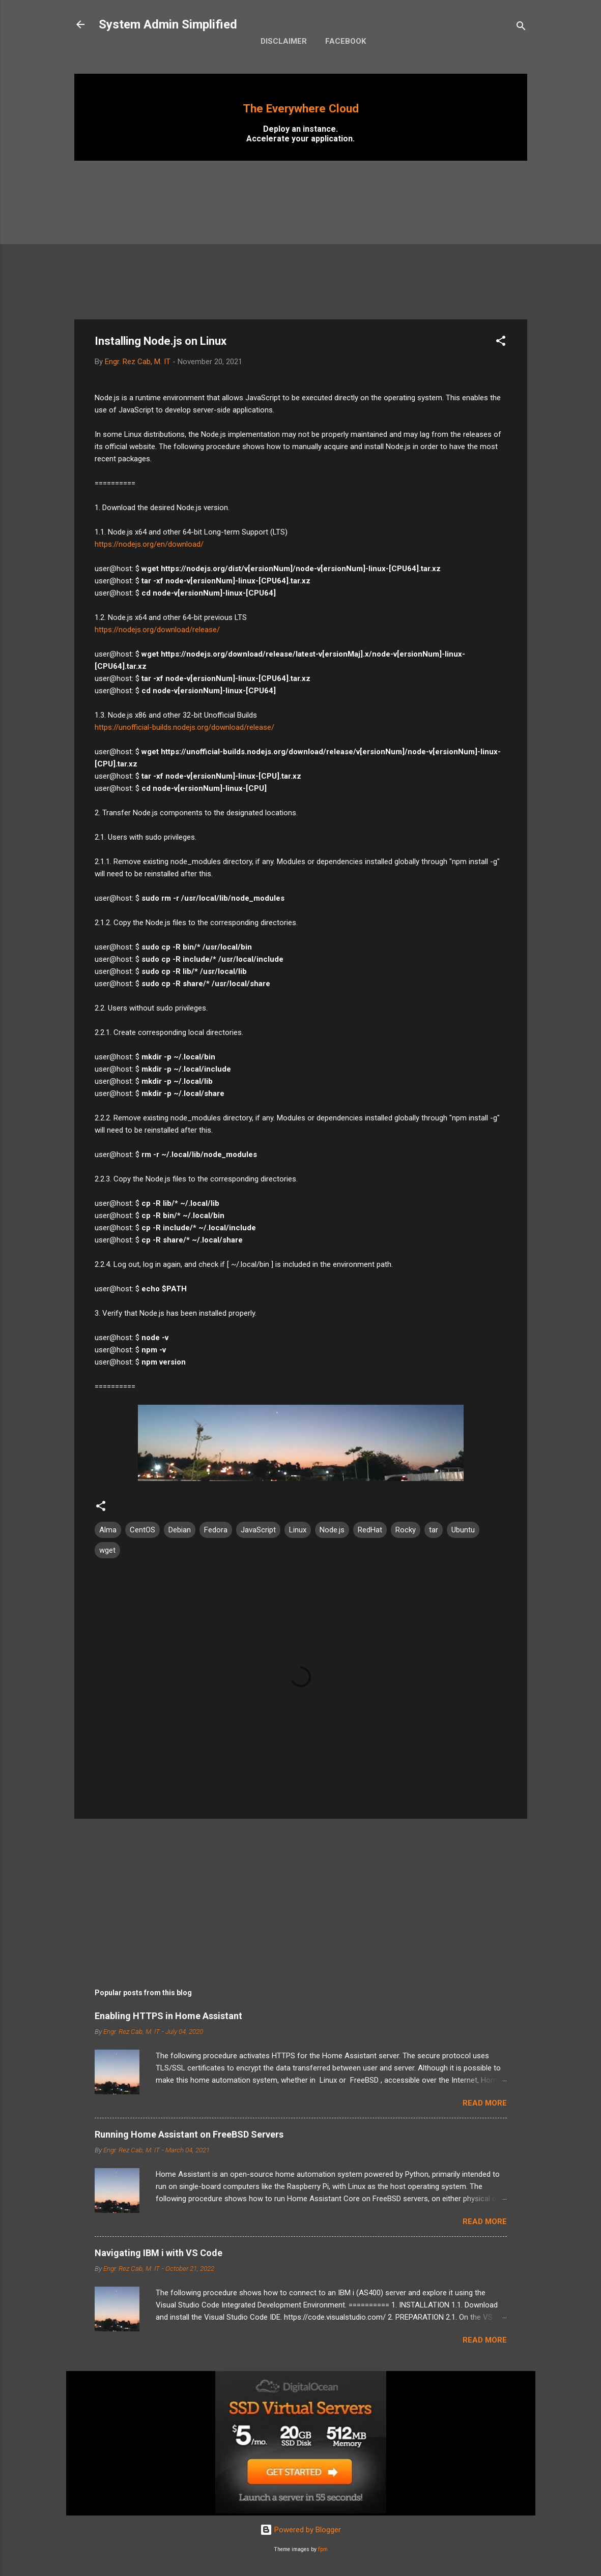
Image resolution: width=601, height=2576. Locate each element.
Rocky (405, 1529)
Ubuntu (463, 1529)
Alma (108, 1529)
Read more (485, 2103)
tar (433, 1529)
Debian (179, 1529)
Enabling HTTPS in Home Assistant (168, 2015)
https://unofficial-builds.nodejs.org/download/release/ (184, 727)
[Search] (521, 27)
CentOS (142, 1529)
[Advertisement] (300, 240)
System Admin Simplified (168, 24)
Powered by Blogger (300, 2529)
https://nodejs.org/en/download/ (149, 544)
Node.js (332, 1529)
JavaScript (258, 1529)
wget (107, 1550)
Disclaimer (284, 41)
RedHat (370, 1529)
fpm (323, 2549)
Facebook (345, 41)
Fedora (215, 1529)
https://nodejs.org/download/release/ (157, 629)
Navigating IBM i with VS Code (158, 2252)
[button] (501, 342)
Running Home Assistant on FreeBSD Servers (189, 2134)
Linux (297, 1529)
